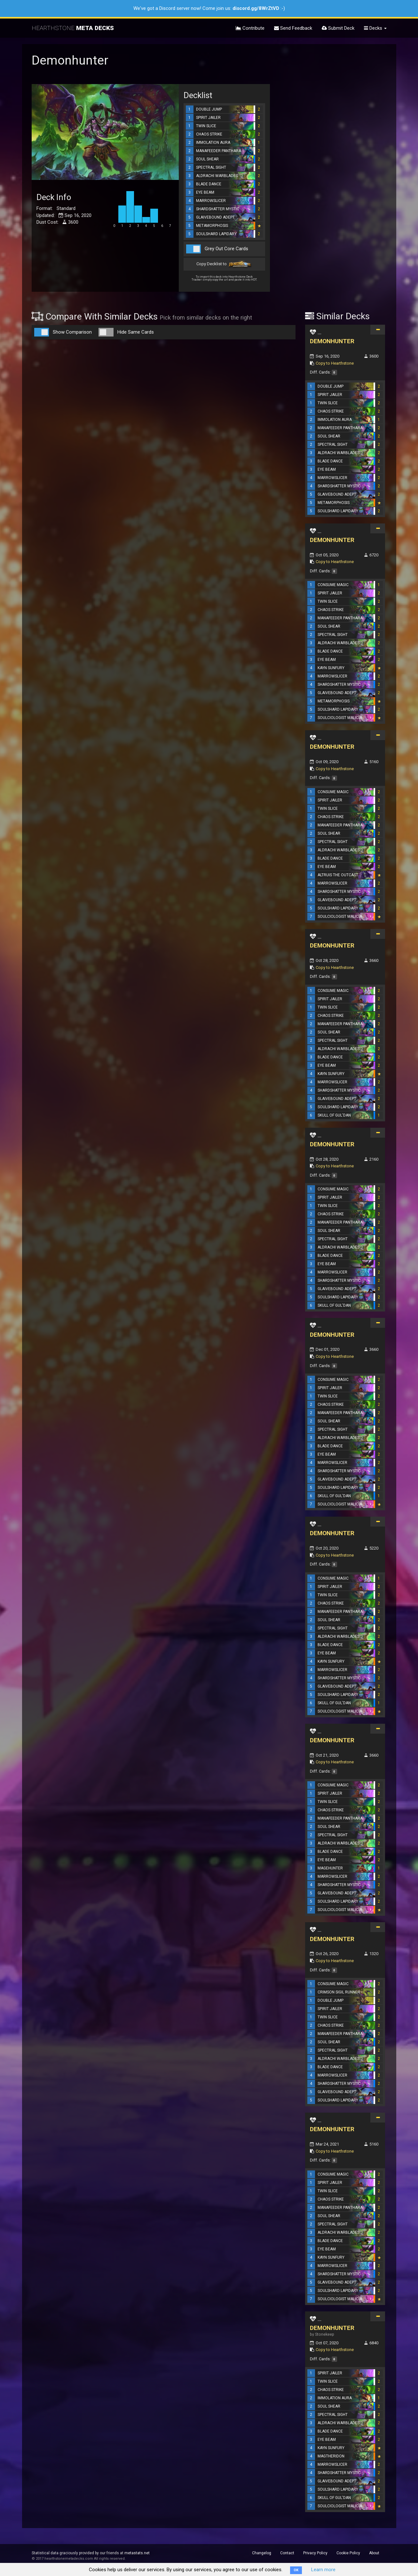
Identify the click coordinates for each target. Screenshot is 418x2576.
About (374, 2553)
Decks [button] (375, 28)
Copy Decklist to (224, 264)
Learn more (323, 2569)
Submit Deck (338, 28)
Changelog (261, 2553)
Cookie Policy (348, 2553)
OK (296, 2570)
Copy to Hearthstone (335, 363)
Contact (287, 2553)
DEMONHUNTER (332, 341)
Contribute (250, 28)
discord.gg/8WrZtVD (256, 8)
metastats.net (137, 2553)
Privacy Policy (315, 2553)
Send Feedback (293, 28)
